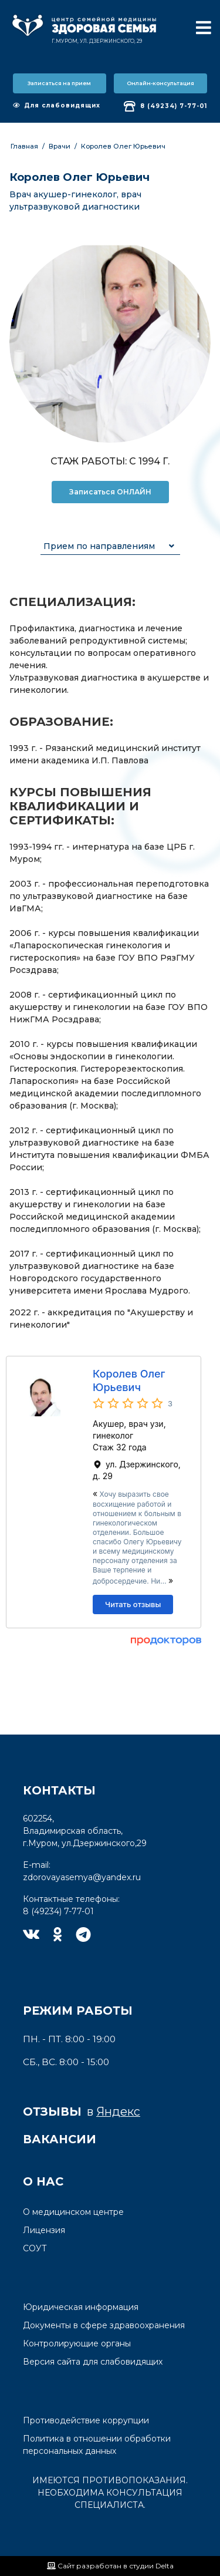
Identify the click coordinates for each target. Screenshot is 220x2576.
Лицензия (44, 2230)
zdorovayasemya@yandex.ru (82, 1877)
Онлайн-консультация (160, 83)
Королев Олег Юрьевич (123, 146)
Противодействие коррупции (86, 2420)
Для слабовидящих (56, 105)
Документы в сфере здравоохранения (104, 2325)
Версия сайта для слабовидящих (93, 2361)
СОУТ (35, 2248)
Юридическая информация (80, 2307)
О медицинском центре (73, 2212)
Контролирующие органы (77, 2343)
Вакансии (59, 2139)
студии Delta (151, 2565)
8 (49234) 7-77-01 (165, 106)
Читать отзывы (133, 1604)
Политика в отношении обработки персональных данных (97, 2444)
